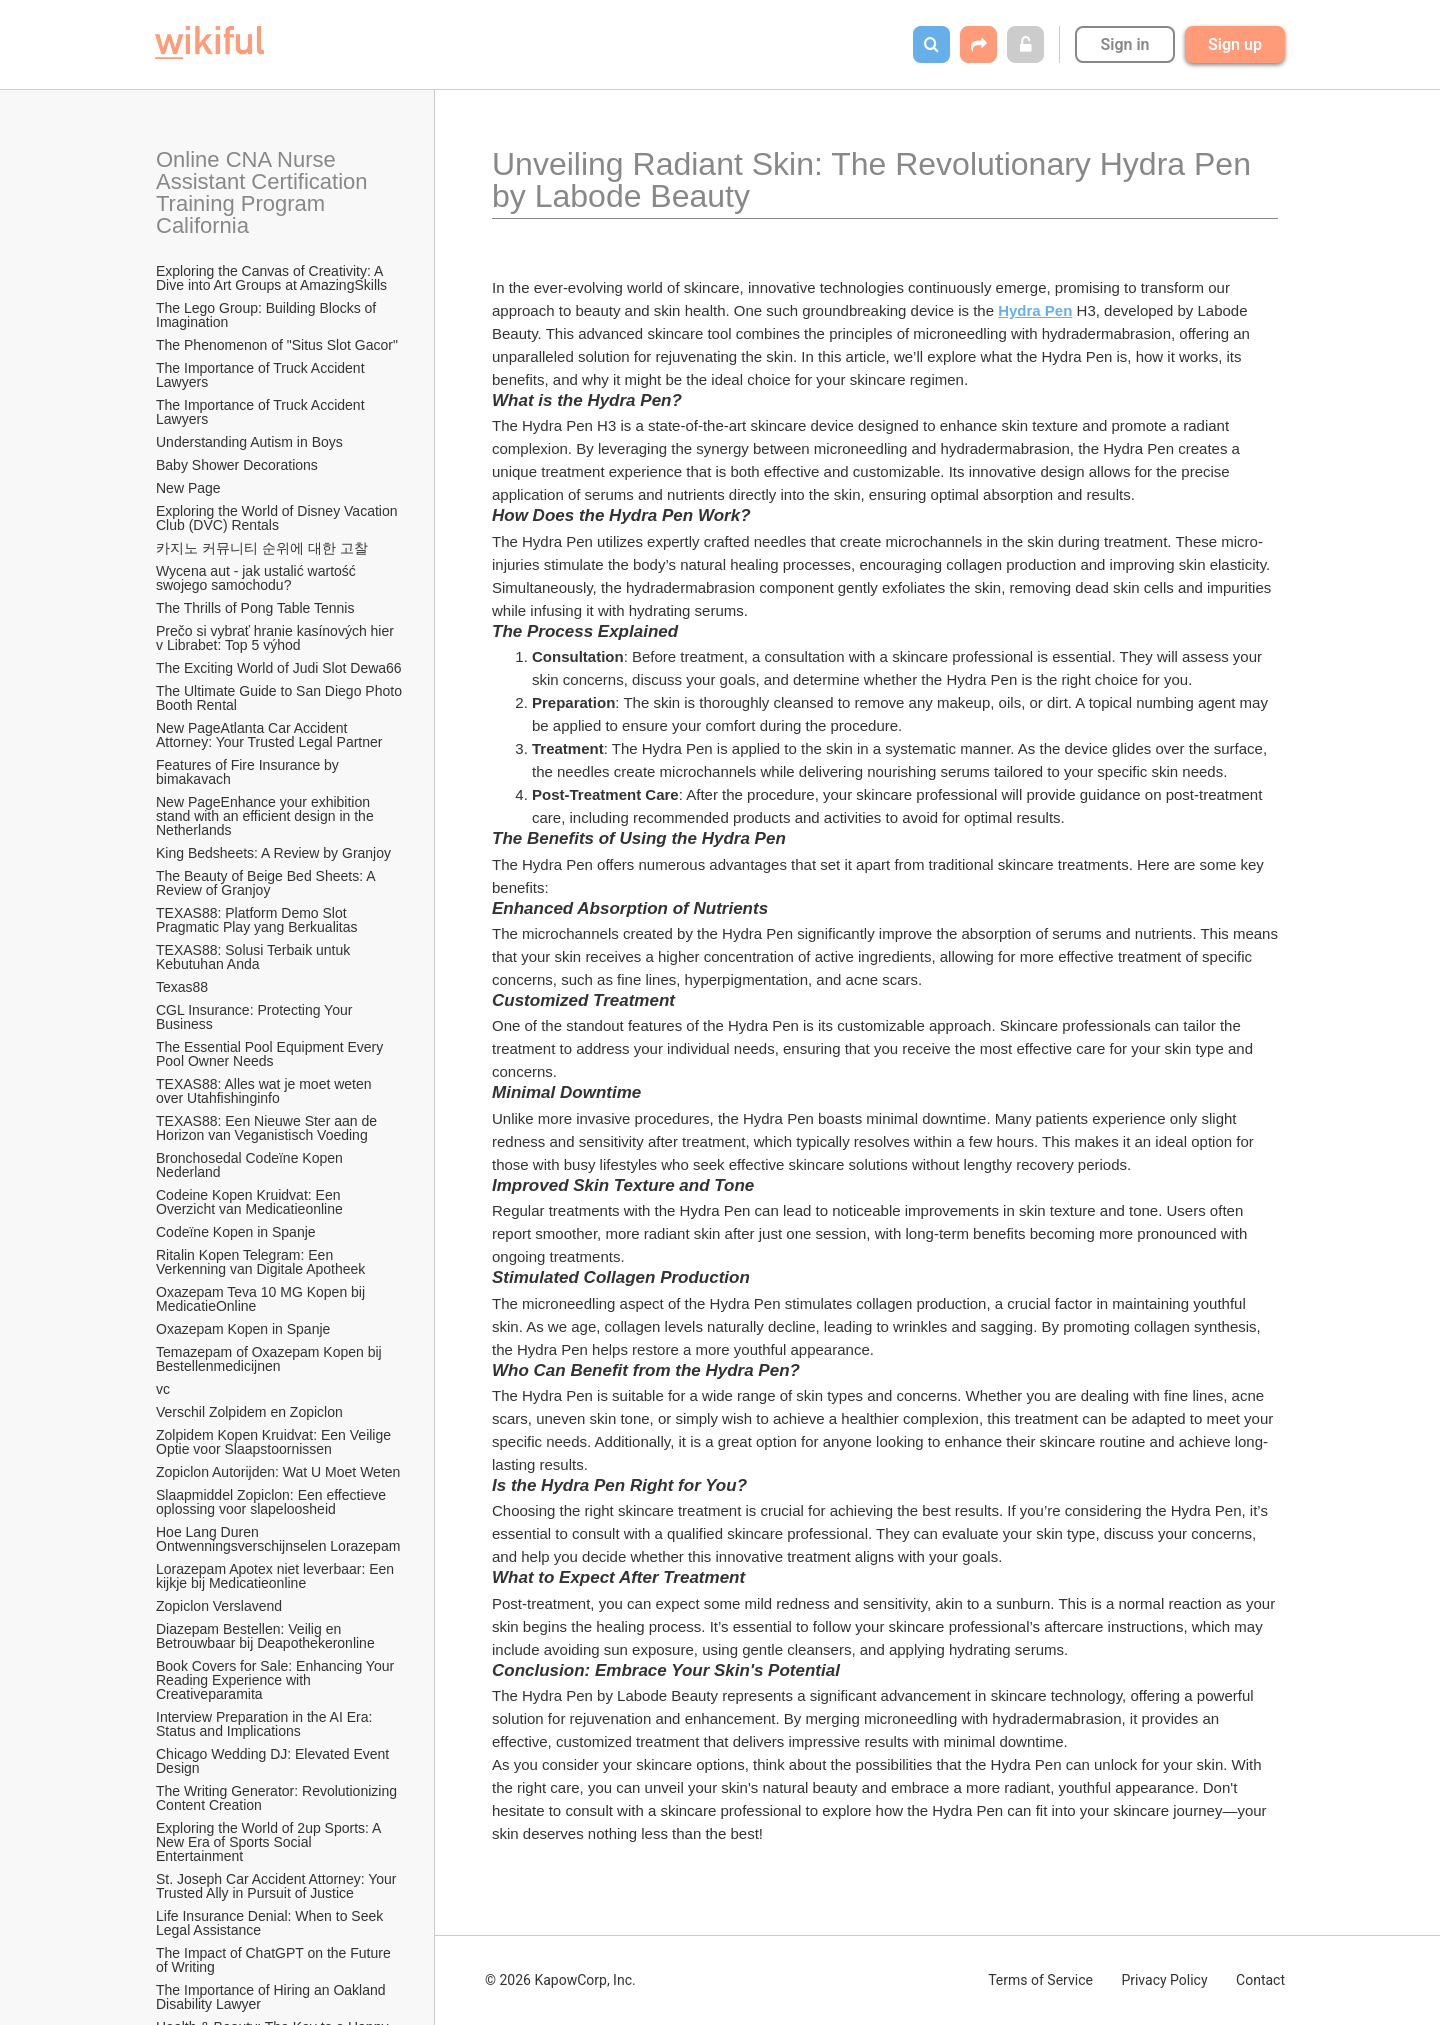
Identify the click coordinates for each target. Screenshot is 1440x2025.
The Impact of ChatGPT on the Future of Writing (275, 1960)
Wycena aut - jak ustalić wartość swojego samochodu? (258, 578)
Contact (1260, 1980)
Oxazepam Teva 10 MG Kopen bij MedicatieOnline (262, 1299)
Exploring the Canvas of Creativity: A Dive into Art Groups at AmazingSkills (271, 278)
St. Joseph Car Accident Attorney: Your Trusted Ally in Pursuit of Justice (278, 1886)
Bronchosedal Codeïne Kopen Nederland (251, 1165)
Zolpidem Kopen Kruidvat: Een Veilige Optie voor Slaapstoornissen (275, 1442)
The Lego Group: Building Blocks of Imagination (268, 315)
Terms (1040, 1980)
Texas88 (182, 987)
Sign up (1235, 44)
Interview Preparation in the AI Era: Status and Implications (266, 1724)
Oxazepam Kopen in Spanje (243, 1329)
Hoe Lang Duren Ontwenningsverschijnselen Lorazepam (278, 1539)
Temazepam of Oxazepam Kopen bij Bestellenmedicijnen (271, 1359)
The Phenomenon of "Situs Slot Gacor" (277, 345)
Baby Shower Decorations (237, 465)
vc (163, 1389)
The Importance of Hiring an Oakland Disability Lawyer (272, 1997)
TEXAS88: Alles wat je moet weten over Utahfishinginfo (265, 1091)
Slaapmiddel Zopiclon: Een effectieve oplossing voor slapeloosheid (273, 1502)
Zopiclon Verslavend (219, 1606)
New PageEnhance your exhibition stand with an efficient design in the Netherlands (267, 816)
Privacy (1164, 1980)
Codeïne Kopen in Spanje (236, 1232)
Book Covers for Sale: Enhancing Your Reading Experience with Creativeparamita (277, 1680)
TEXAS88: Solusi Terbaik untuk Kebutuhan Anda (255, 957)
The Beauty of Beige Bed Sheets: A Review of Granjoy (267, 883)
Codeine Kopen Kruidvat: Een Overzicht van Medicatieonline (250, 1202)
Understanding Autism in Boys (249, 442)
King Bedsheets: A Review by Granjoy (273, 853)
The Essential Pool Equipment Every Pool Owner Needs (271, 1054)
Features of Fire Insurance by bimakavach (249, 772)
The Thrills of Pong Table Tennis (255, 608)
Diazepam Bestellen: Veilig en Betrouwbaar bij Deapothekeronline (265, 1636)
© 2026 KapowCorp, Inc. (560, 1980)
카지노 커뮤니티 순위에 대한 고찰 (262, 548)
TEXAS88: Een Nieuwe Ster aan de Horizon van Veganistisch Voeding (268, 1128)
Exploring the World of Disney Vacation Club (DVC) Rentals (278, 518)
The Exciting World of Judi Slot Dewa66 (279, 668)
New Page (188, 488)
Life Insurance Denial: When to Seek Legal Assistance (271, 1923)
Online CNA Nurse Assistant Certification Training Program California (264, 192)
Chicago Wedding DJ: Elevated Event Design (274, 1761)
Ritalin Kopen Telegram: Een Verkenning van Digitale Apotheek (260, 1262)
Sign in (1124, 44)
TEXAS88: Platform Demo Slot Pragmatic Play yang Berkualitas (257, 920)
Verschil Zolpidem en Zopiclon (249, 1412)
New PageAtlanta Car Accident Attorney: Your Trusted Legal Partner (269, 735)
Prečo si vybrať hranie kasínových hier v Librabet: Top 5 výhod (277, 638)
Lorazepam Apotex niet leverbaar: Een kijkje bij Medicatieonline (277, 1576)
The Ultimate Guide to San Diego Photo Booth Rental (280, 698)
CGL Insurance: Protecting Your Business (256, 1017)
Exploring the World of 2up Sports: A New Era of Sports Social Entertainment (270, 1842)
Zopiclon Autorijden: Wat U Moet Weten (278, 1472)
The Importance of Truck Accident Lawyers (262, 375)
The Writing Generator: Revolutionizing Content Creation (278, 1798)
